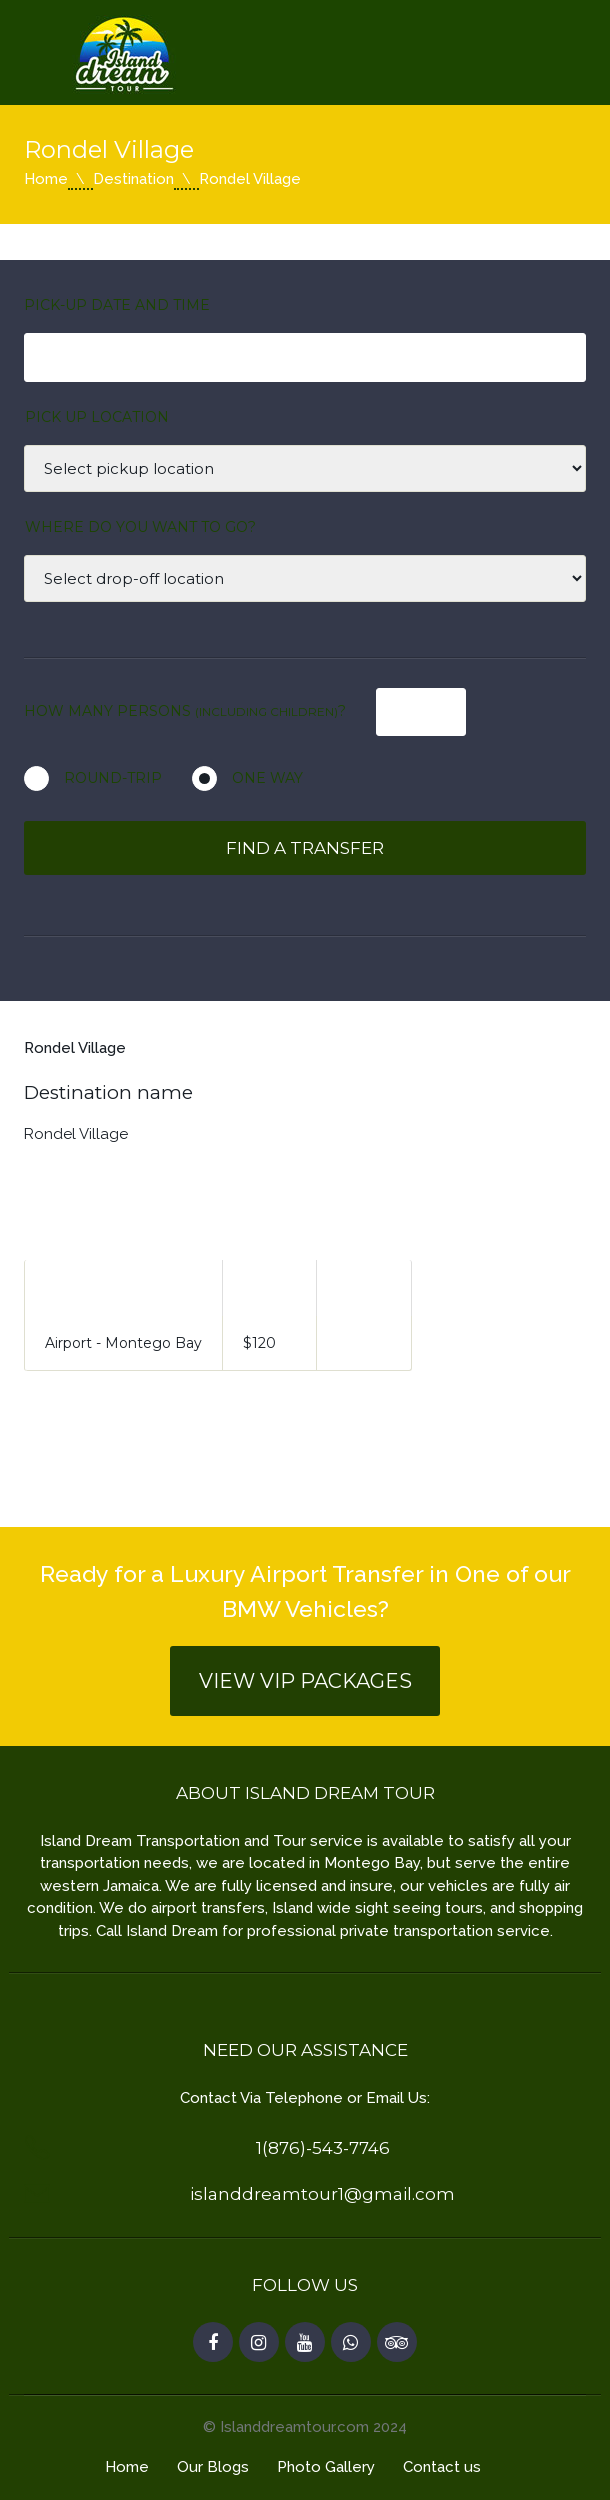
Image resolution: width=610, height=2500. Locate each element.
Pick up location (97, 417)
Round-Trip (113, 778)
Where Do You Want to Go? (140, 527)
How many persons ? (185, 711)
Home (46, 179)
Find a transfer (305, 848)
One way (267, 778)
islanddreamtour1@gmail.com (322, 2194)
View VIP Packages (305, 1681)
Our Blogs (213, 2467)
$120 (259, 1343)
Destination (133, 179)
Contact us (442, 2467)
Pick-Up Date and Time (117, 305)
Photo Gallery (326, 2467)
